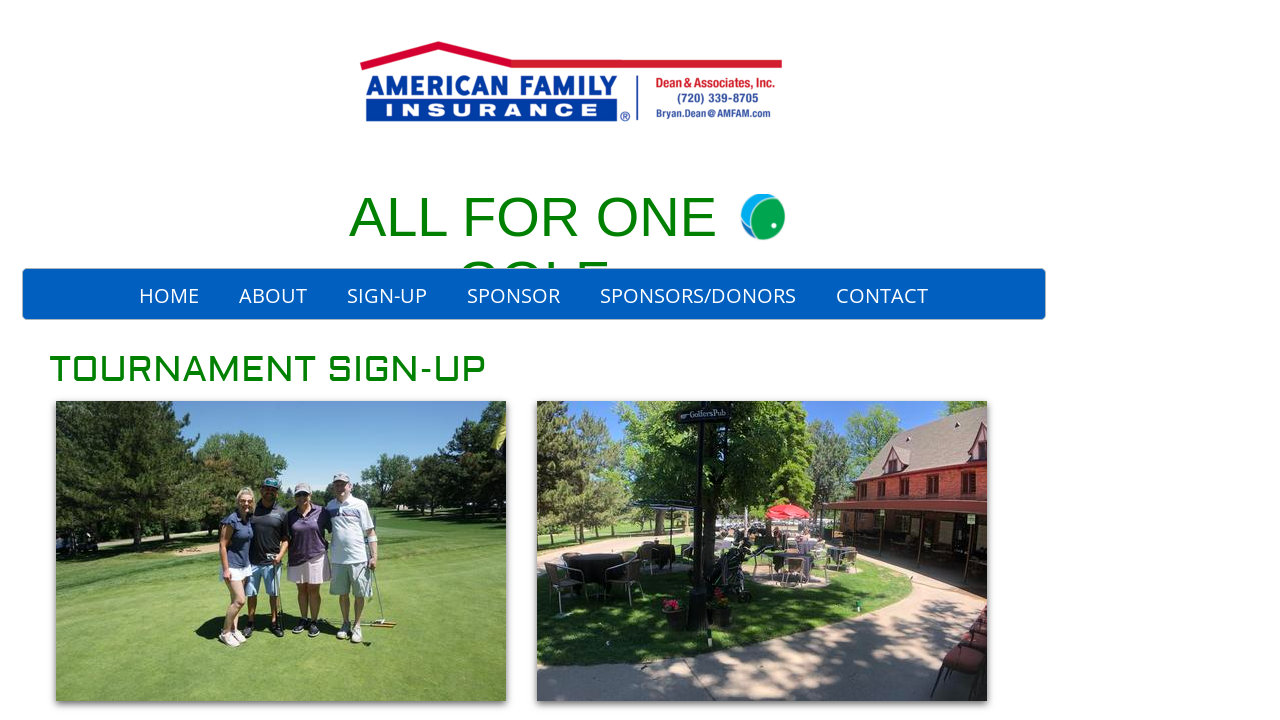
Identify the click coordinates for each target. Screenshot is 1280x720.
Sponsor (513, 295)
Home (169, 295)
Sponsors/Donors (698, 295)
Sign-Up (387, 295)
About (273, 295)
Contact (882, 295)
